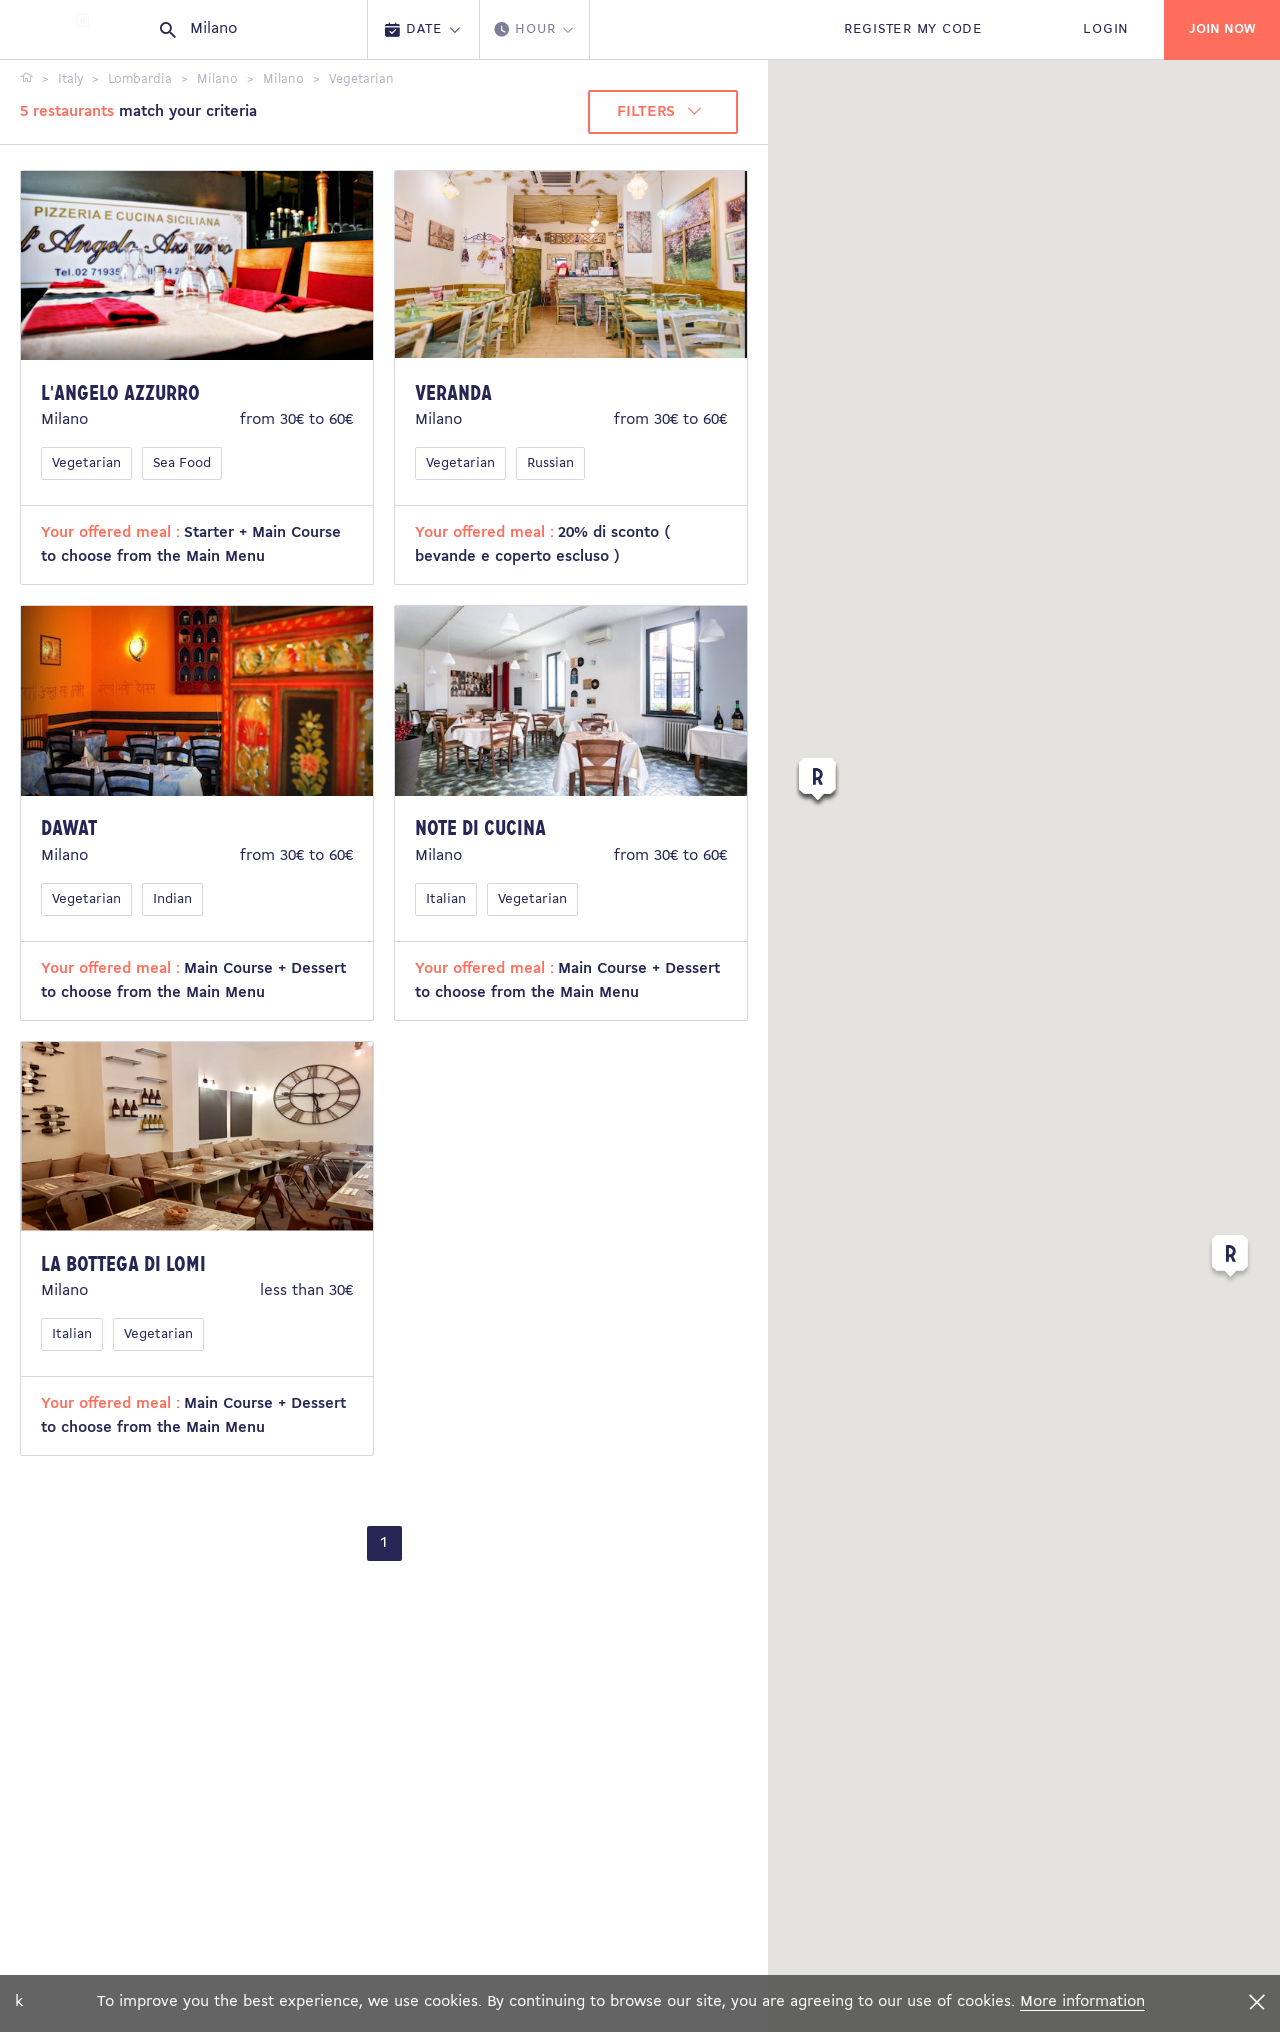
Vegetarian (86, 463)
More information (1082, 2002)
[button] (1230, 1260)
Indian (172, 899)
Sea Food (182, 463)
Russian (550, 463)
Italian (446, 899)
